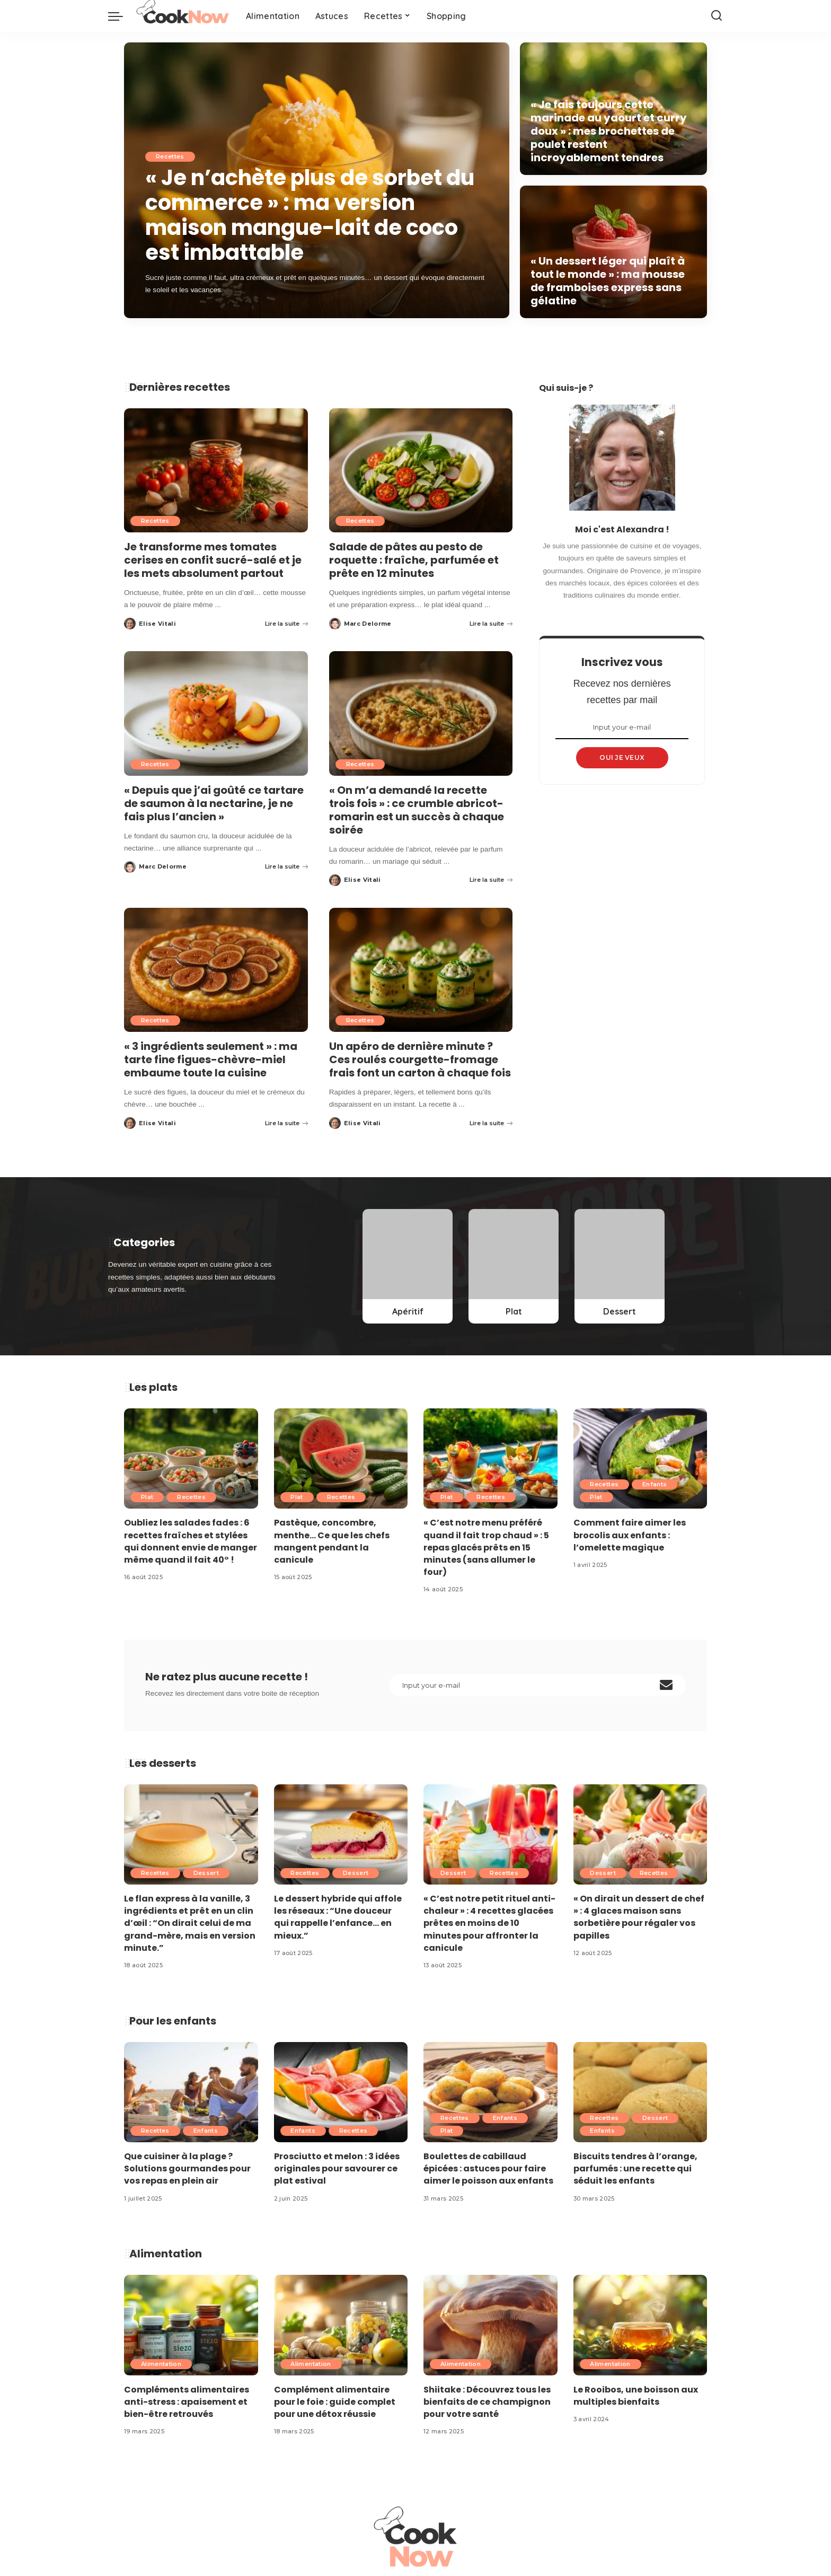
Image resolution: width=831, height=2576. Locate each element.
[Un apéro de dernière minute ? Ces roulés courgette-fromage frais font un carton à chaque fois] (421, 970)
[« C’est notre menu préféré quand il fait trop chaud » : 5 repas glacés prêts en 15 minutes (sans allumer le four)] (490, 1458)
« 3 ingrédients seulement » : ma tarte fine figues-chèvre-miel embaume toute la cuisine (210, 1059)
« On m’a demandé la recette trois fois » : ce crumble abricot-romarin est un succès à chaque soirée (416, 810)
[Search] (716, 16)
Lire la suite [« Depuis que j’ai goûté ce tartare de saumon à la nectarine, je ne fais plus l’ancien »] (286, 866)
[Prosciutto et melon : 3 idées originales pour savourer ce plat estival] (341, 2092)
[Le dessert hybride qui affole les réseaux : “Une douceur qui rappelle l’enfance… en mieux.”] (341, 1834)
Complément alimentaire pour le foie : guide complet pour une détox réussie (334, 2402)
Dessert (206, 1873)
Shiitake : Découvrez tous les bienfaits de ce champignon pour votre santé (487, 2402)
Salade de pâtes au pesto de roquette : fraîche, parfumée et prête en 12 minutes (414, 560)
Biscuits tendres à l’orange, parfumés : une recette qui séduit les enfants (635, 2168)
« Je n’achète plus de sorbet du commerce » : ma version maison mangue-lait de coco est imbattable (310, 216)
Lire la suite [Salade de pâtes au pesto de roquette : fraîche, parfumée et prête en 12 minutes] (491, 623)
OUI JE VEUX (621, 757)
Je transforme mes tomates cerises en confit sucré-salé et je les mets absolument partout (213, 560)
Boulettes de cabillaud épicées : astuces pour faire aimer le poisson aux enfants (488, 2168)
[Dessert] (619, 1266)
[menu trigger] (121, 16)
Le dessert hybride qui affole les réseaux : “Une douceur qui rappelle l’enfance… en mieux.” (338, 1917)
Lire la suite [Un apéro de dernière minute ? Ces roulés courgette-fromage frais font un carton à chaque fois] (491, 1123)
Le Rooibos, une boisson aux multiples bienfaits (635, 2396)
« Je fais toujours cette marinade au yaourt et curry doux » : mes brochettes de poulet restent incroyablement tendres (609, 131)
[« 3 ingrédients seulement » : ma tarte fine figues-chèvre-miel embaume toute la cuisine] (216, 970)
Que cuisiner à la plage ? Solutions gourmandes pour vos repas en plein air (187, 2168)
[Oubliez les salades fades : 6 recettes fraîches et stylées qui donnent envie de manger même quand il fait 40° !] (191, 1458)
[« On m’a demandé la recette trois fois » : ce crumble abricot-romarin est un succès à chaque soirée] (421, 713)
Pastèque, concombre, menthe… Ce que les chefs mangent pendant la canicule (332, 1541)
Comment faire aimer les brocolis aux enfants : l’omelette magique (629, 1535)
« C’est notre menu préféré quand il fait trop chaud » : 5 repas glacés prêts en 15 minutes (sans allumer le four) (486, 1548)
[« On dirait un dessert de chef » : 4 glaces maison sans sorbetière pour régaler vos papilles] (640, 1834)
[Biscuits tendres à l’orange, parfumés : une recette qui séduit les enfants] (640, 2092)
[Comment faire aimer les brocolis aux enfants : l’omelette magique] (640, 1458)
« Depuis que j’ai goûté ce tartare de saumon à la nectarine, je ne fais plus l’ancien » (214, 803)
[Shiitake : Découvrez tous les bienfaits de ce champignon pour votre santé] (490, 2325)
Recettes (170, 158)
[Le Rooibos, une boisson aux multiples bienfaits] (640, 2325)
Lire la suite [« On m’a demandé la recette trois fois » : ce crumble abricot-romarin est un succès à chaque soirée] (491, 879)
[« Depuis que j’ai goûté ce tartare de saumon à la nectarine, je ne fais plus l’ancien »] (216, 713)
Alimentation (161, 2364)
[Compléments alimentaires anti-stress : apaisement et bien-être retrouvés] (191, 2325)
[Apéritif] (408, 1266)
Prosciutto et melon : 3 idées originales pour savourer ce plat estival (337, 2168)
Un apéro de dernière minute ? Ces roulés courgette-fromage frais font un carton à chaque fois (420, 1059)
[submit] (666, 1685)
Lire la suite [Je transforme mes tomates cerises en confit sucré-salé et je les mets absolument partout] (286, 623)
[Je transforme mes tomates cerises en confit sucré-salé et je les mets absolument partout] (216, 470)
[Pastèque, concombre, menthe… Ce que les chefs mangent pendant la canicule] (341, 1458)
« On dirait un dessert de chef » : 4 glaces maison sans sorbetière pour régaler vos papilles (638, 1917)
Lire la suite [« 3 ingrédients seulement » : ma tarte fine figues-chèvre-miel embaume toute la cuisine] (286, 1123)
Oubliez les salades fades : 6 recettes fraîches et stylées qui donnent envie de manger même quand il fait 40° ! (190, 1541)
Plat (147, 1497)
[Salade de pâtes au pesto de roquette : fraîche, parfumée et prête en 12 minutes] (421, 470)
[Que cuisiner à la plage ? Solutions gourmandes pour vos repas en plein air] (191, 2092)
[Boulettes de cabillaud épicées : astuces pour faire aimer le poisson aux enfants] (490, 2092)
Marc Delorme (368, 623)
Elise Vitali (157, 623)
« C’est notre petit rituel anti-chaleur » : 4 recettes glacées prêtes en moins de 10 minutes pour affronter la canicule (489, 1923)
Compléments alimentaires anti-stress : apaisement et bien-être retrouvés (186, 2402)
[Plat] (513, 1266)
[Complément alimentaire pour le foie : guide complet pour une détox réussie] (341, 2325)
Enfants (654, 1484)
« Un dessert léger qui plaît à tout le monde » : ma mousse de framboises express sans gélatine (608, 280)
